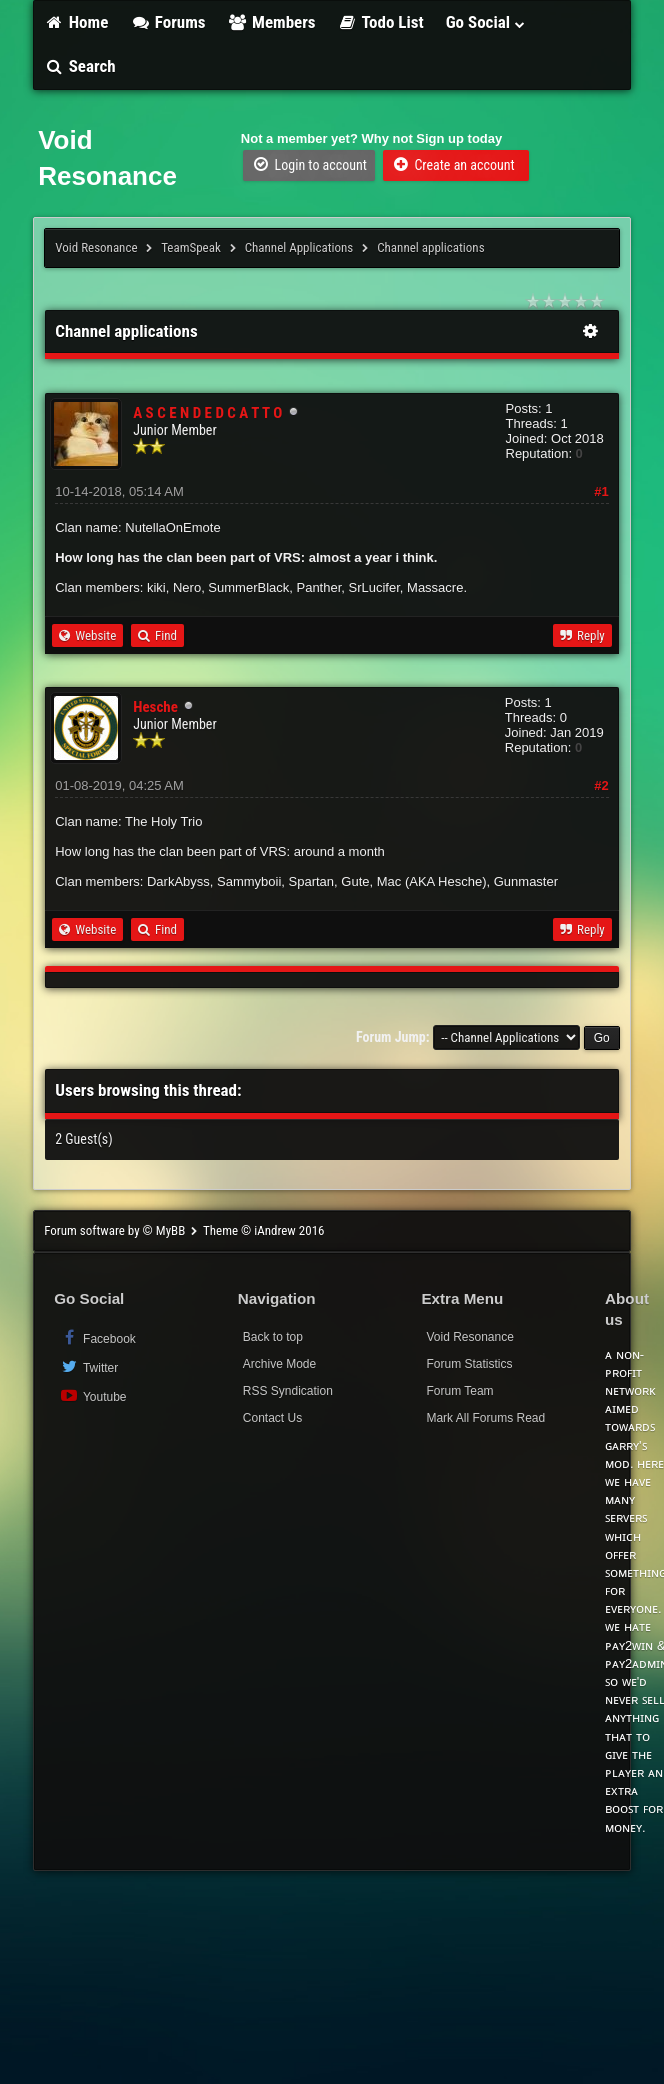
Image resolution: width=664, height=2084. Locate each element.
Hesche (155, 707)
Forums (167, 22)
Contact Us (272, 1418)
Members (272, 22)
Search (79, 66)
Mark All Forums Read (485, 1418)
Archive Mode (279, 1364)
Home (76, 22)
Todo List (381, 22)
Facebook (97, 1337)
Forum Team (459, 1391)
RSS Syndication (288, 1391)
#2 (601, 785)
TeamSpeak (191, 247)
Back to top (273, 1337)
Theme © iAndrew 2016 (263, 1230)
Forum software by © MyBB (116, 1230)
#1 (601, 491)
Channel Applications (299, 247)
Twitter (88, 1366)
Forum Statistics (469, 1364)
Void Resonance (96, 247)
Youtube (92, 1395)
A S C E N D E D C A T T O (207, 413)
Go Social (486, 22)
